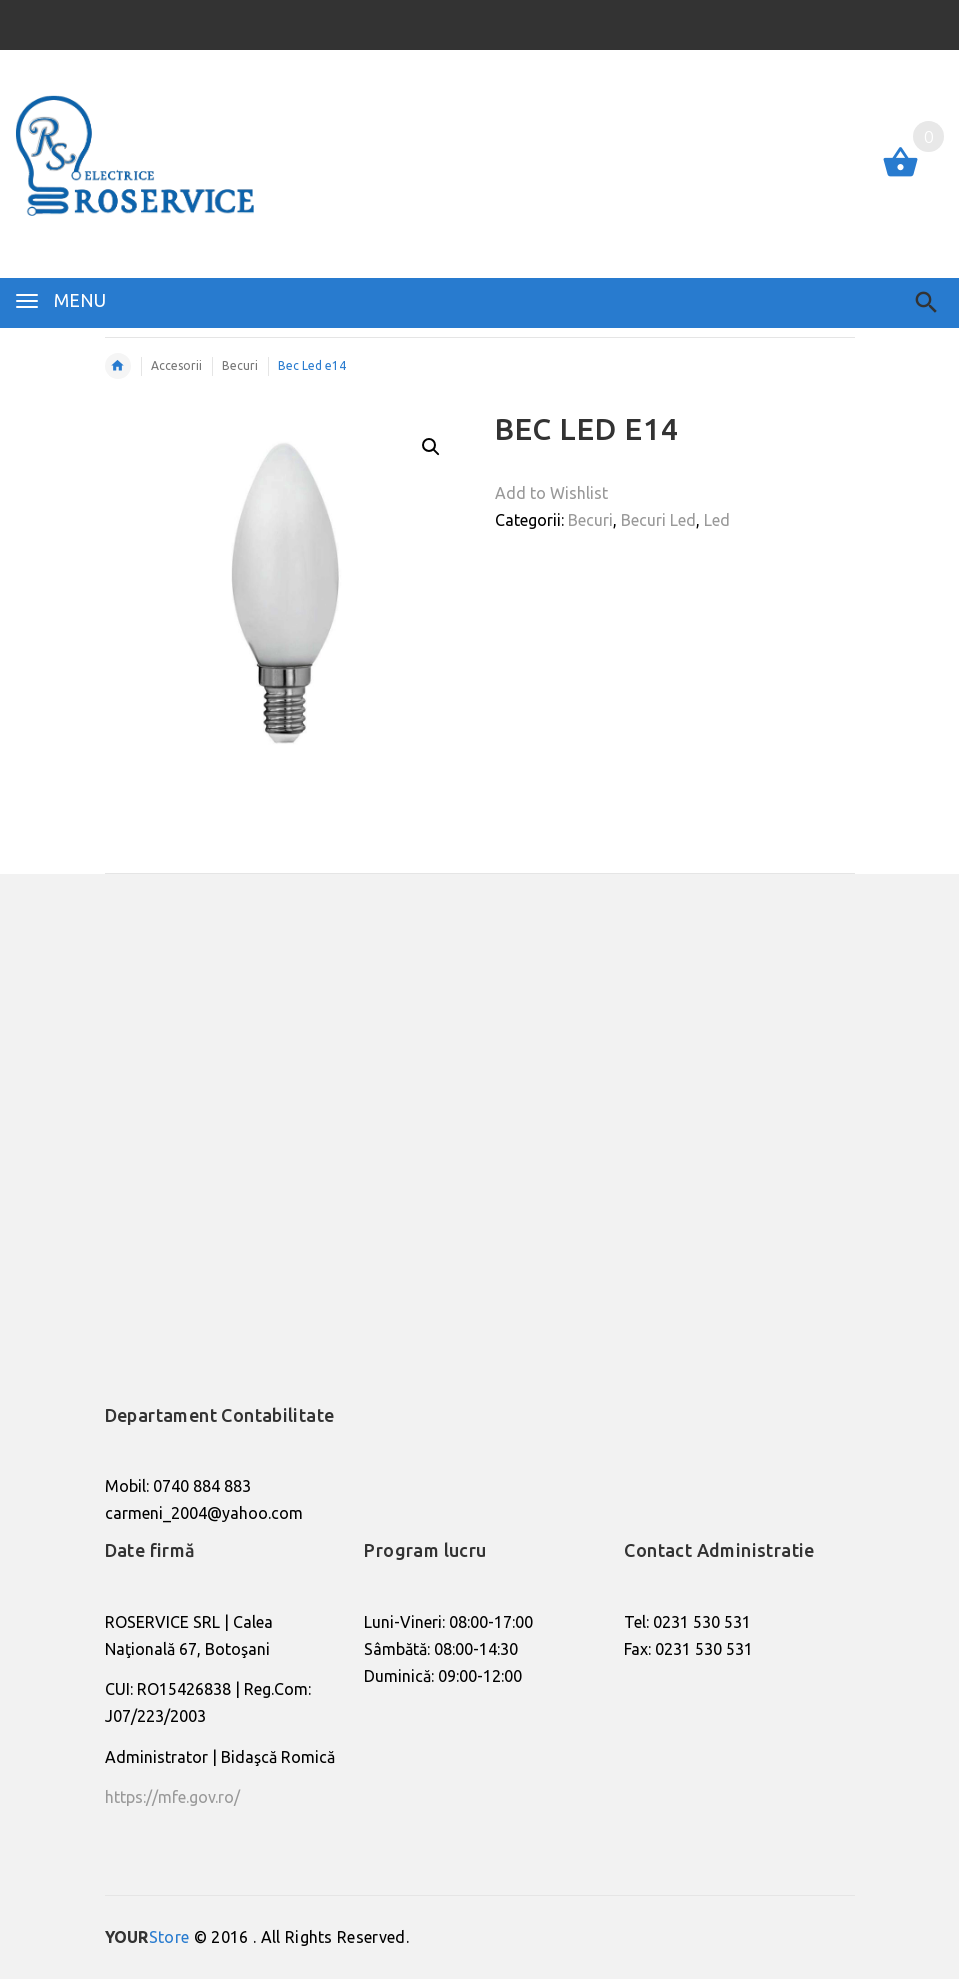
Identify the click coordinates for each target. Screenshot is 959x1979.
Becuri (590, 520)
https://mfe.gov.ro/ (172, 1797)
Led (717, 520)
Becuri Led (658, 520)
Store (147, 1937)
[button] (431, 447)
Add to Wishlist (551, 493)
